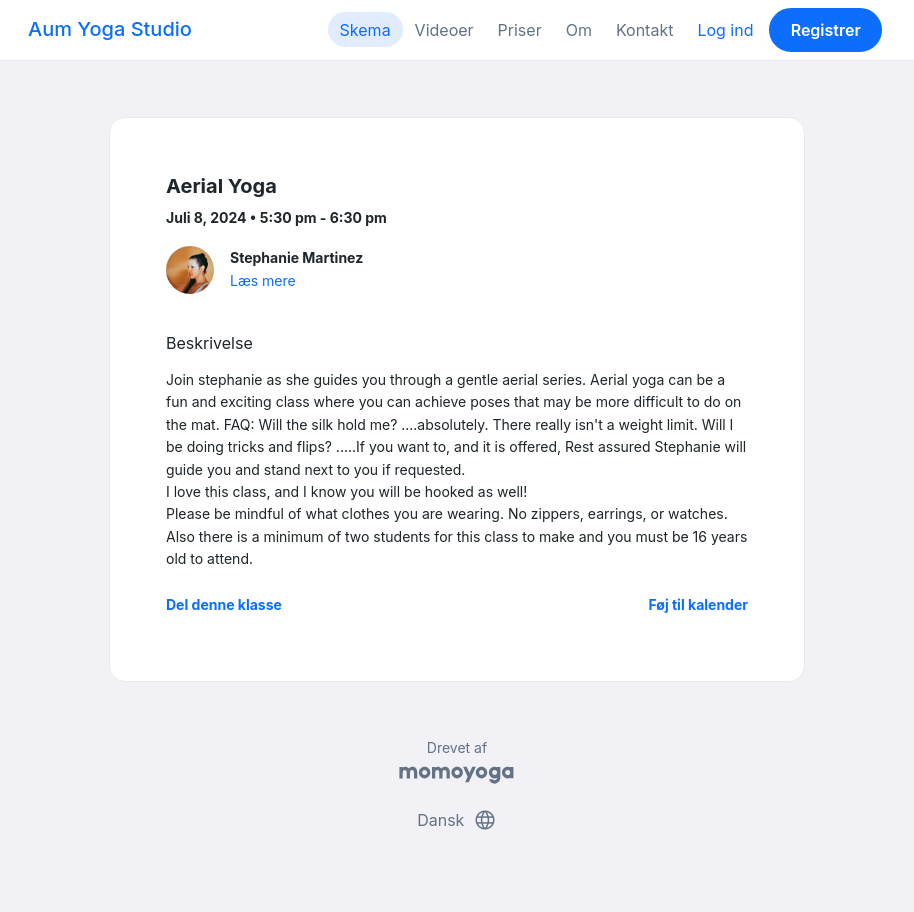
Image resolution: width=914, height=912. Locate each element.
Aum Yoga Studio (110, 29)
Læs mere (263, 280)
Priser (520, 30)
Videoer (444, 30)
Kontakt (644, 30)
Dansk (457, 820)
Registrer (826, 30)
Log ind (725, 30)
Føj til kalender (698, 604)
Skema (365, 30)
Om (579, 30)
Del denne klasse (224, 604)
